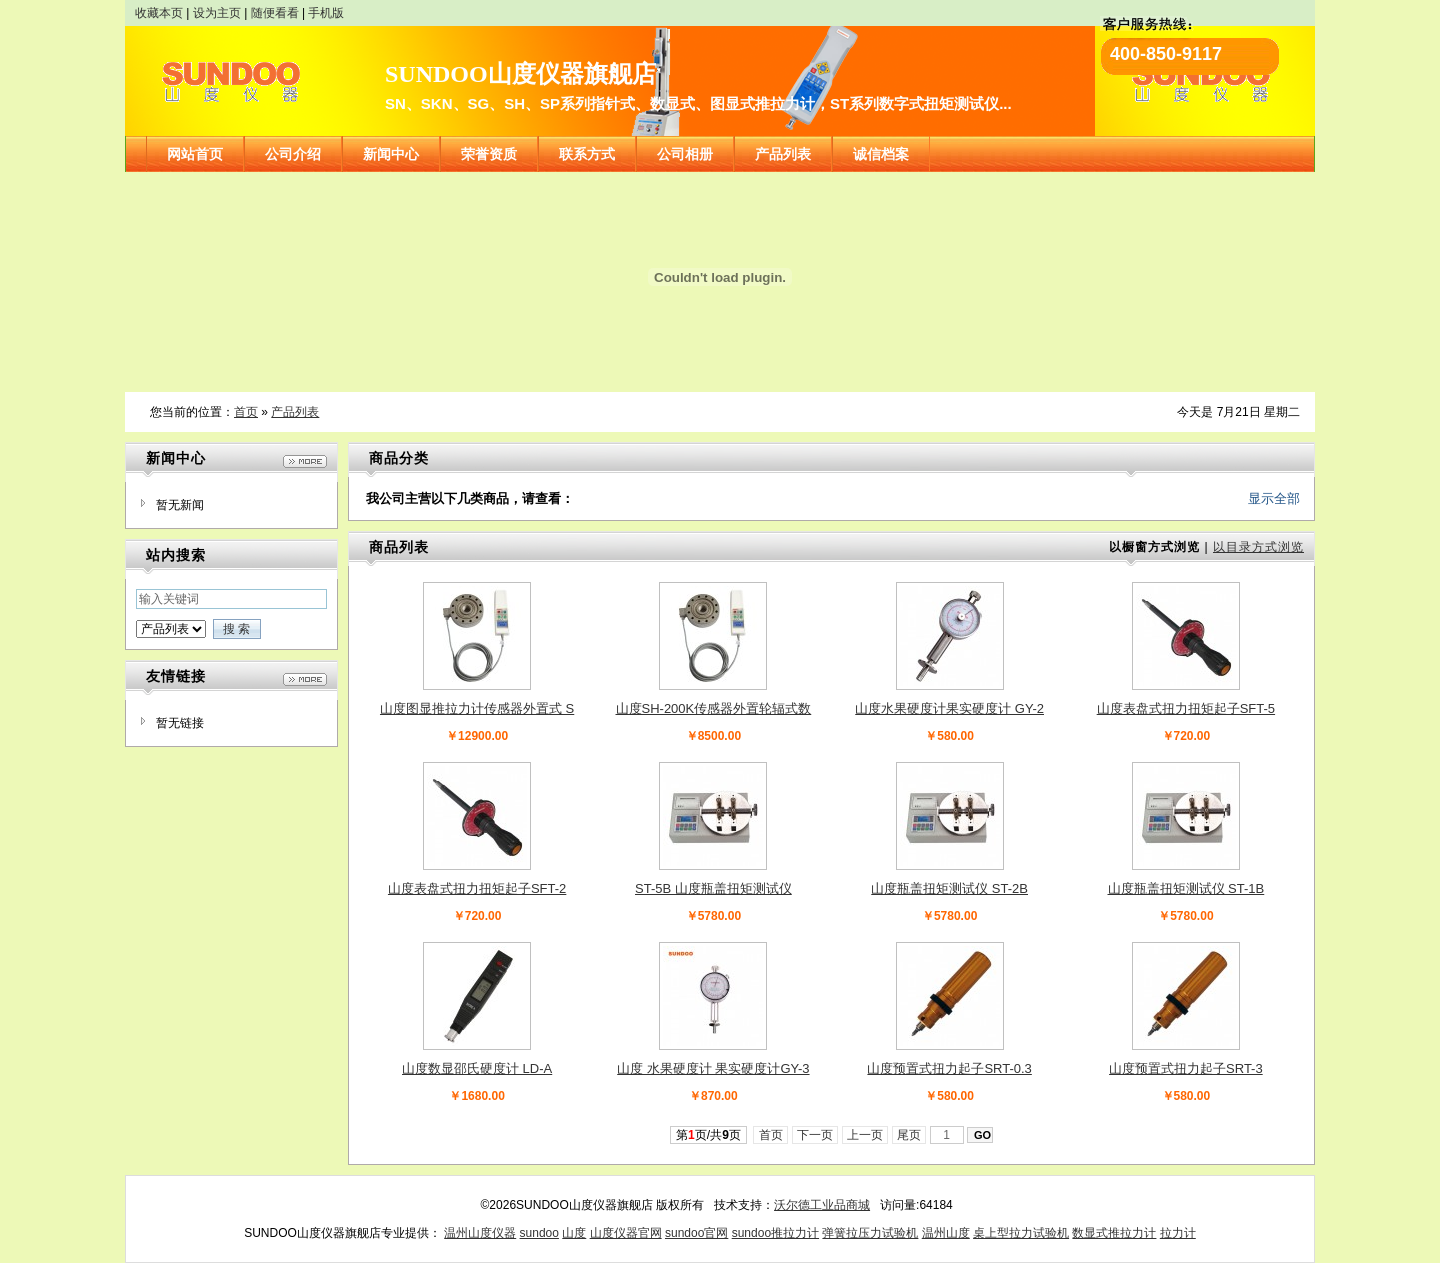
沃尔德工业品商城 (822, 1205)
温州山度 (946, 1233)
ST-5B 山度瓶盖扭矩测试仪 (713, 888)
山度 (574, 1233)
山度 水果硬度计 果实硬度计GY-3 (713, 1068)
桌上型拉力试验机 (1021, 1233)
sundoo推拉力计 (775, 1233)
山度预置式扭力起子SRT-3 (1186, 1068)
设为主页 (217, 13)
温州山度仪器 (480, 1233)
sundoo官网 (696, 1233)
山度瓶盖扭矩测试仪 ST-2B (949, 888)
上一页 (865, 1135)
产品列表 (295, 412)
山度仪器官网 (626, 1233)
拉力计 (1178, 1233)
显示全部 (1274, 498)
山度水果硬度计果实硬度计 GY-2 (949, 708)
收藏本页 (159, 13)
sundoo (539, 1233)
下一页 (815, 1135)
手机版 (326, 13)
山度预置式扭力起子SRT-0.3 (949, 1068)
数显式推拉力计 (1114, 1233)
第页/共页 (708, 1135)
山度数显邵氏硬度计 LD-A (477, 1068)
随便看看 (275, 13)
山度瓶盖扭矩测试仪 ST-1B (1186, 888)
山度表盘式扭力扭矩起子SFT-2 (477, 888)
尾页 (909, 1135)
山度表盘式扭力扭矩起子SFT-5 (1186, 708)
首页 (246, 412)
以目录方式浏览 (1258, 547)
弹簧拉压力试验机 (870, 1233)
